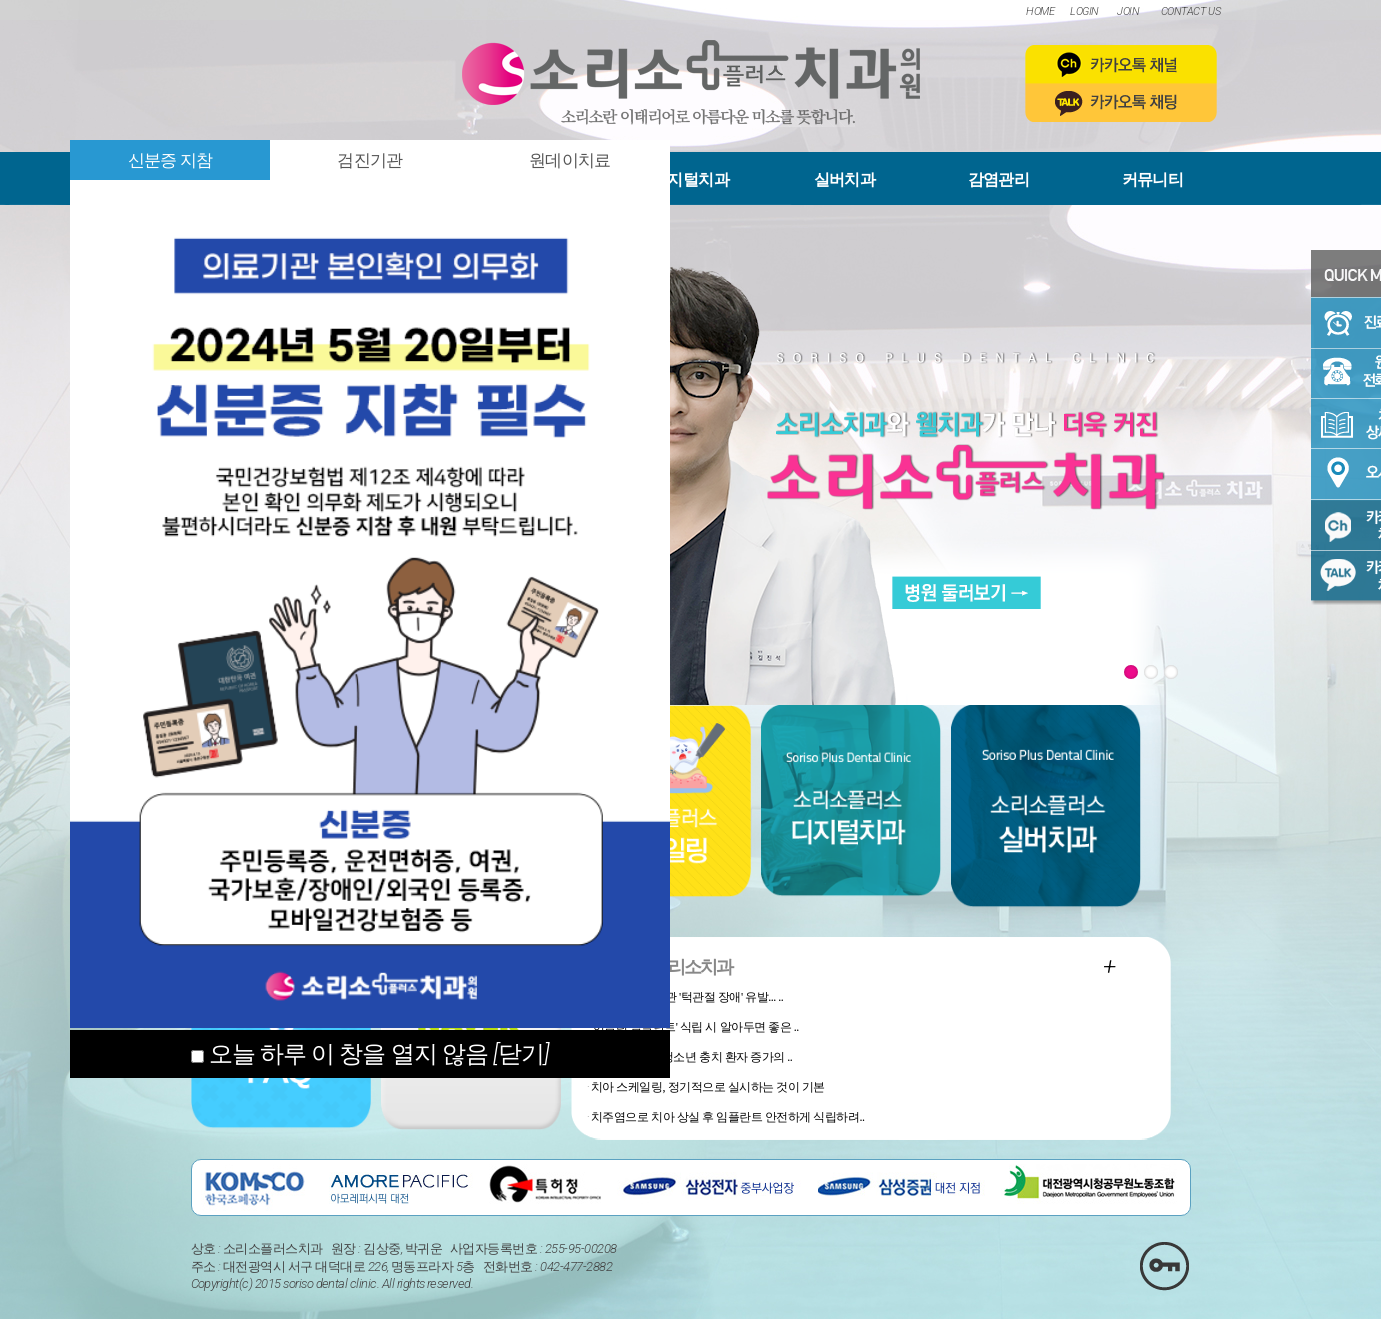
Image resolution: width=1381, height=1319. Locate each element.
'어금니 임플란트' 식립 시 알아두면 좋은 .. (695, 1027)
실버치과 (844, 179)
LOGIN (1084, 11)
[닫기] (521, 1054)
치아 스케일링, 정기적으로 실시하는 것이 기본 (708, 1087)
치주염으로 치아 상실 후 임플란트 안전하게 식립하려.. (728, 1117)
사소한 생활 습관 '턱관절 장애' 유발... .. (687, 997)
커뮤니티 (1152, 179)
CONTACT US (1191, 11)
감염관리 (998, 179)
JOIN (1128, 11)
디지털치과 (690, 179)
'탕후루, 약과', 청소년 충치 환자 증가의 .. (691, 1057)
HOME (1040, 11)
